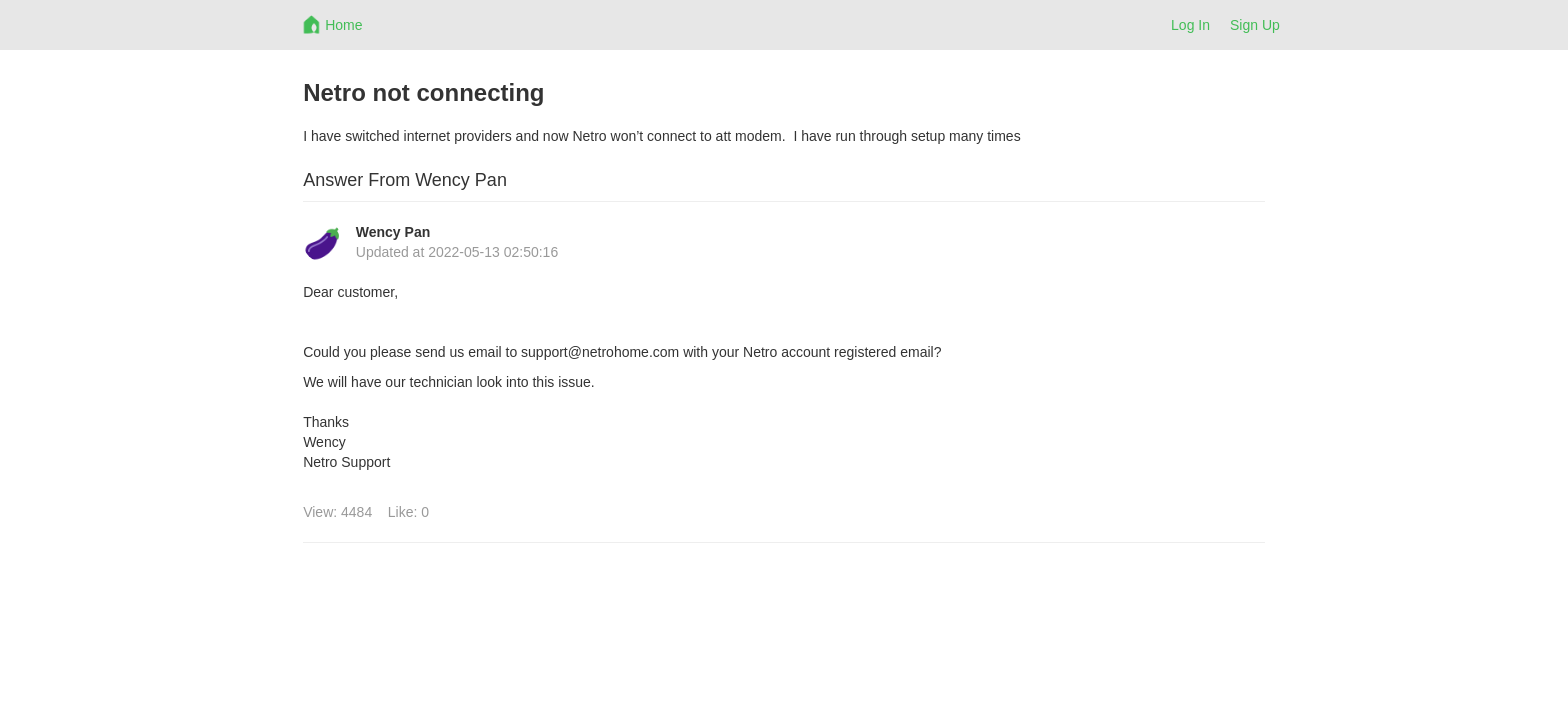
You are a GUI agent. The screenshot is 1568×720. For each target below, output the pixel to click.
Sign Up (1255, 25)
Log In (1190, 25)
